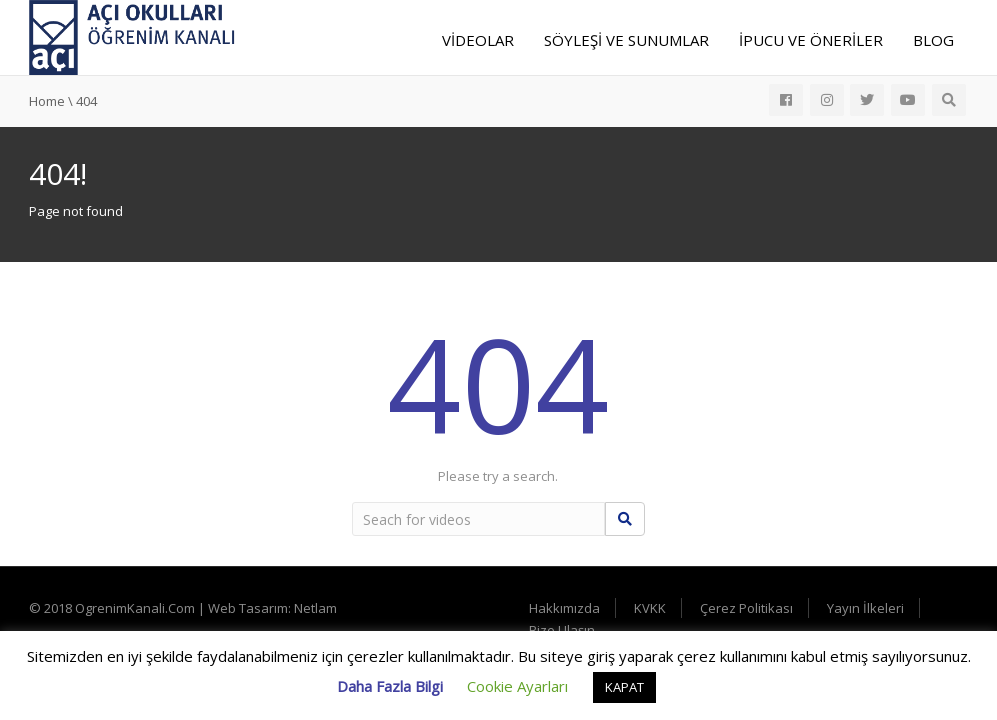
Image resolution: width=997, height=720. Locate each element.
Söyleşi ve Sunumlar (626, 40)
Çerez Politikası (746, 608)
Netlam (315, 608)
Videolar (478, 40)
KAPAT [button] (624, 687)
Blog (933, 40)
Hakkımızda (564, 608)
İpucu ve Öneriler (811, 40)
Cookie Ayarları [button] (517, 686)
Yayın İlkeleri (865, 608)
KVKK (650, 608)
